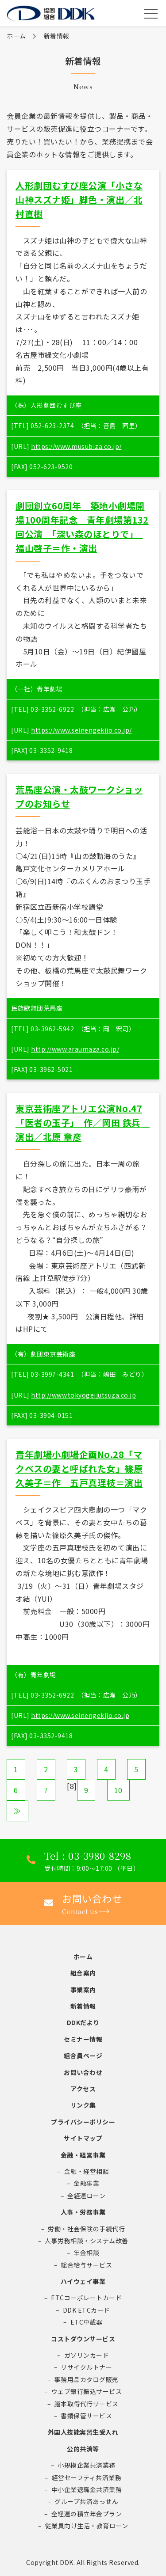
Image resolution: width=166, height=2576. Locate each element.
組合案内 (83, 1972)
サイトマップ (83, 2138)
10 (118, 1790)
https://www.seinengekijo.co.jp (80, 1715)
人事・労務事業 (83, 2211)
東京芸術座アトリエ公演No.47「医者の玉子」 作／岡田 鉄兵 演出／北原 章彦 (82, 1122)
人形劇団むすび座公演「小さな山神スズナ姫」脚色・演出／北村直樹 (79, 199)
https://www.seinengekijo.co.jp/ (81, 730)
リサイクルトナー (86, 2367)
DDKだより (83, 2022)
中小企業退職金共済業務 (86, 2489)
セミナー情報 (83, 2039)
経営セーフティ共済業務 (87, 2477)
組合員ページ (83, 2055)
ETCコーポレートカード (86, 2297)
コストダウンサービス (83, 2338)
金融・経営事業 (83, 2154)
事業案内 (83, 1989)
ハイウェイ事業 (83, 2281)
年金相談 (86, 2252)
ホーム (16, 35)
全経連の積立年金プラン (86, 2513)
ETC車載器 (86, 2322)
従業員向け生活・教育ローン (86, 2525)
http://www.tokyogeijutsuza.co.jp (83, 1395)
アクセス (83, 2088)
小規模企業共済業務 (87, 2465)
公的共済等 (83, 2448)
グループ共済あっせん (86, 2501)
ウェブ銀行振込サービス (86, 2391)
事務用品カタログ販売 (86, 2379)
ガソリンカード (86, 2355)
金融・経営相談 (86, 2171)
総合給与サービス (86, 2265)
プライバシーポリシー (83, 2121)
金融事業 (86, 2183)
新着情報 (83, 2006)
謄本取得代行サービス (86, 2403)
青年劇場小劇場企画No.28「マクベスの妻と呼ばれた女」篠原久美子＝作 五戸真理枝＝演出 (79, 1468)
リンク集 (83, 2105)
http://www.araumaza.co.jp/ (75, 1049)
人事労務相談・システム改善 (86, 2240)
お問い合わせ (83, 2072)
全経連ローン (86, 2195)
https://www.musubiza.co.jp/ (76, 446)
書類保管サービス (86, 2415)
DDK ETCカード (86, 2310)
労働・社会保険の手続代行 (86, 2228)
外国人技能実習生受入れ (83, 2432)
